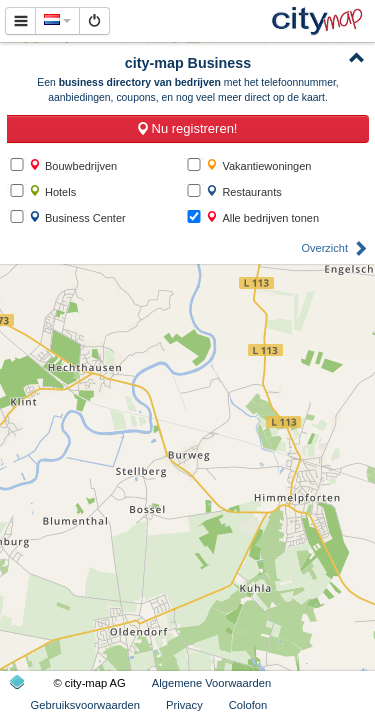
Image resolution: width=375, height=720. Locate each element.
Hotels (52, 191)
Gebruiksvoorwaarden (85, 705)
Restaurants (243, 191)
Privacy (184, 705)
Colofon (248, 705)
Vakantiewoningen (258, 165)
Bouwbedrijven (73, 165)
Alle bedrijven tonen (262, 217)
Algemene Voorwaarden (211, 683)
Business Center (77, 217)
